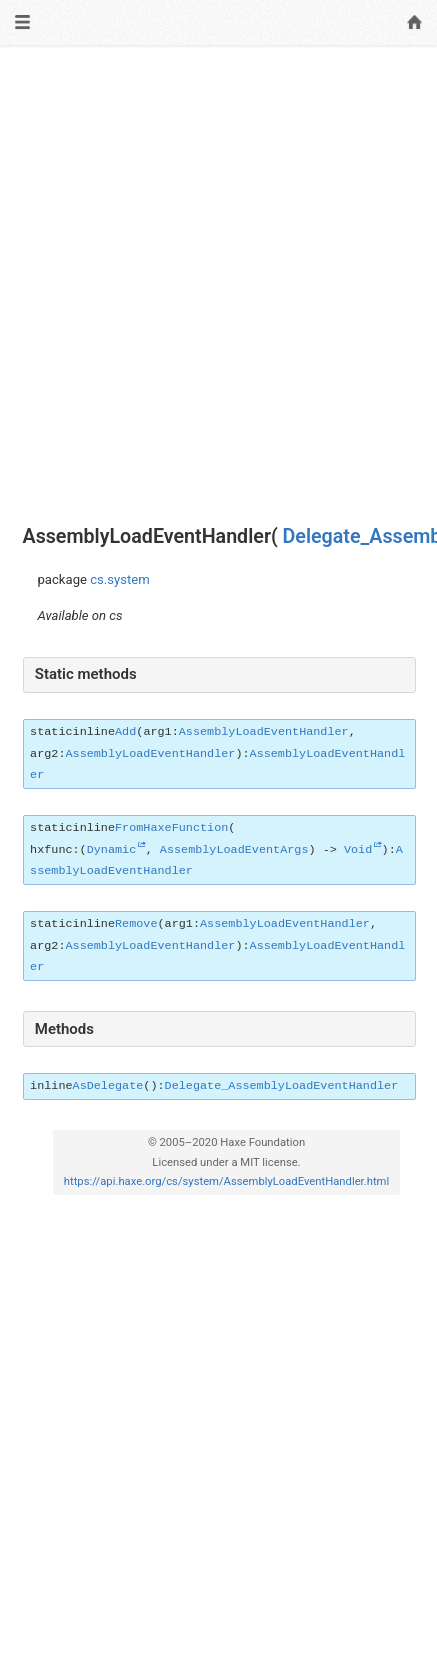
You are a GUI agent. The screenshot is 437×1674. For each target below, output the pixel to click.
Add (125, 732)
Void (358, 850)
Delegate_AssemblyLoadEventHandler (282, 1086)
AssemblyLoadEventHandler (264, 732)
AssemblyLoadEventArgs (234, 850)
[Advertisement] (218, 285)
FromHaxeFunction (171, 828)
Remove (136, 924)
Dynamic (112, 850)
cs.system (120, 579)
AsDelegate (108, 1086)
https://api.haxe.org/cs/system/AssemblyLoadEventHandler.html (226, 1181)
